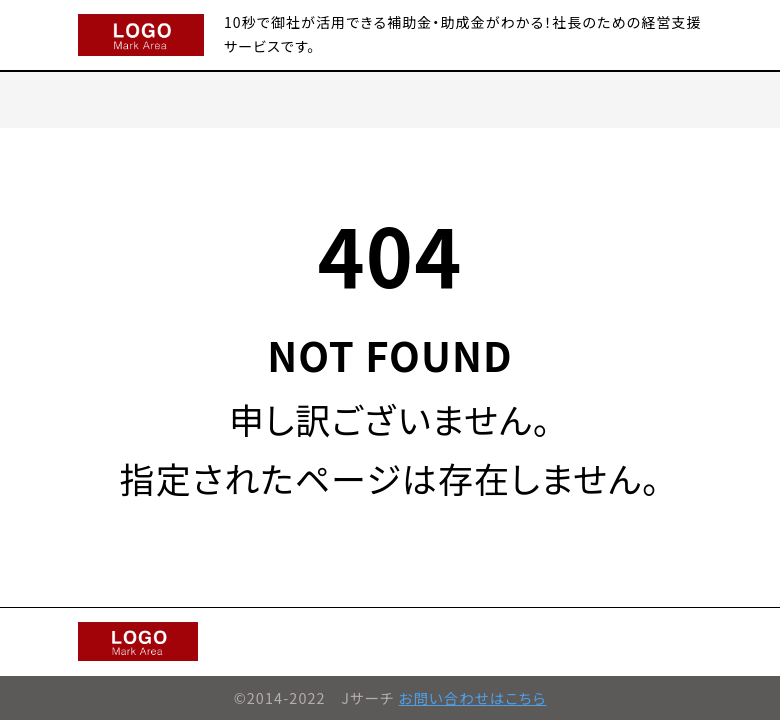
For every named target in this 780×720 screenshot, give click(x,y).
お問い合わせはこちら (473, 697)
